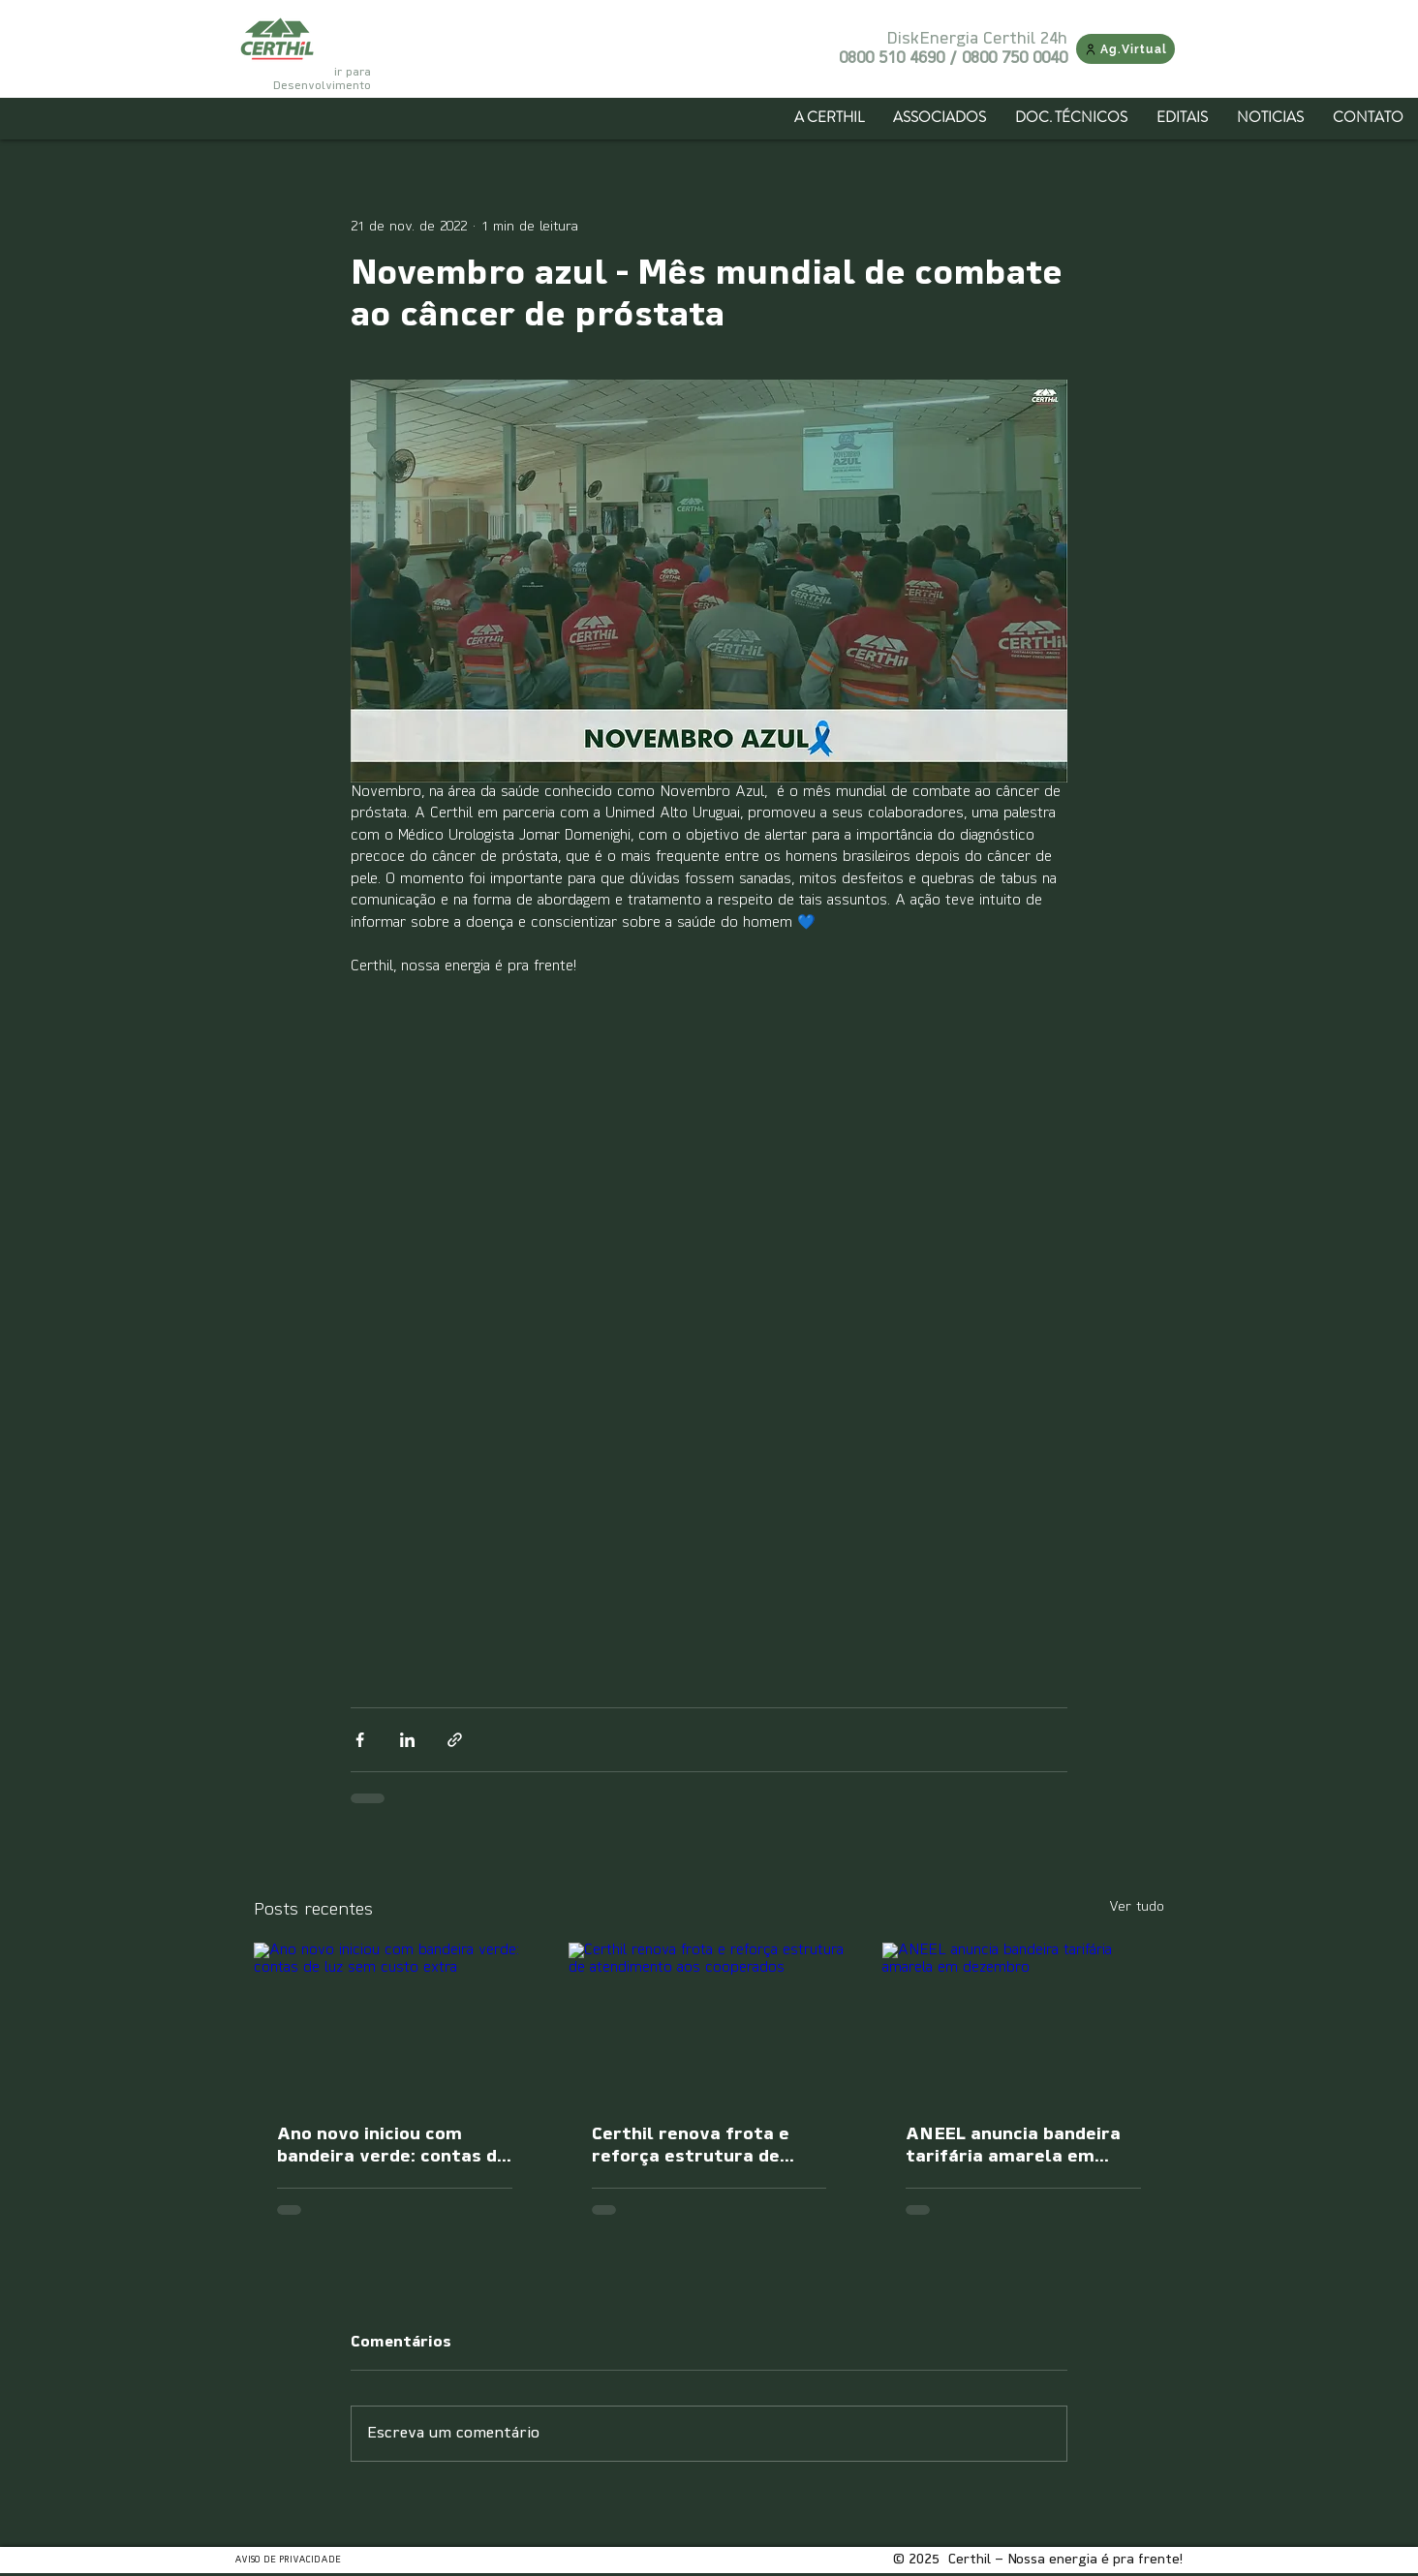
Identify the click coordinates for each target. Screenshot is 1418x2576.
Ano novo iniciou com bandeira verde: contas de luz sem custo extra (392, 2147)
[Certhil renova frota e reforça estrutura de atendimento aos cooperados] (709, 2022)
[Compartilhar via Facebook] (360, 1740)
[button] (940, 117)
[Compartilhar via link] (455, 1740)
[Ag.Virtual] (1125, 49)
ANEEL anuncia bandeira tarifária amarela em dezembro (1013, 2147)
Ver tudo (1136, 1907)
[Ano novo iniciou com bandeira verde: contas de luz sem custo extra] (395, 2022)
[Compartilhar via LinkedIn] (407, 1740)
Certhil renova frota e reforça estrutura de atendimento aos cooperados (690, 2147)
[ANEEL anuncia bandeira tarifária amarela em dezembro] (1023, 2022)
